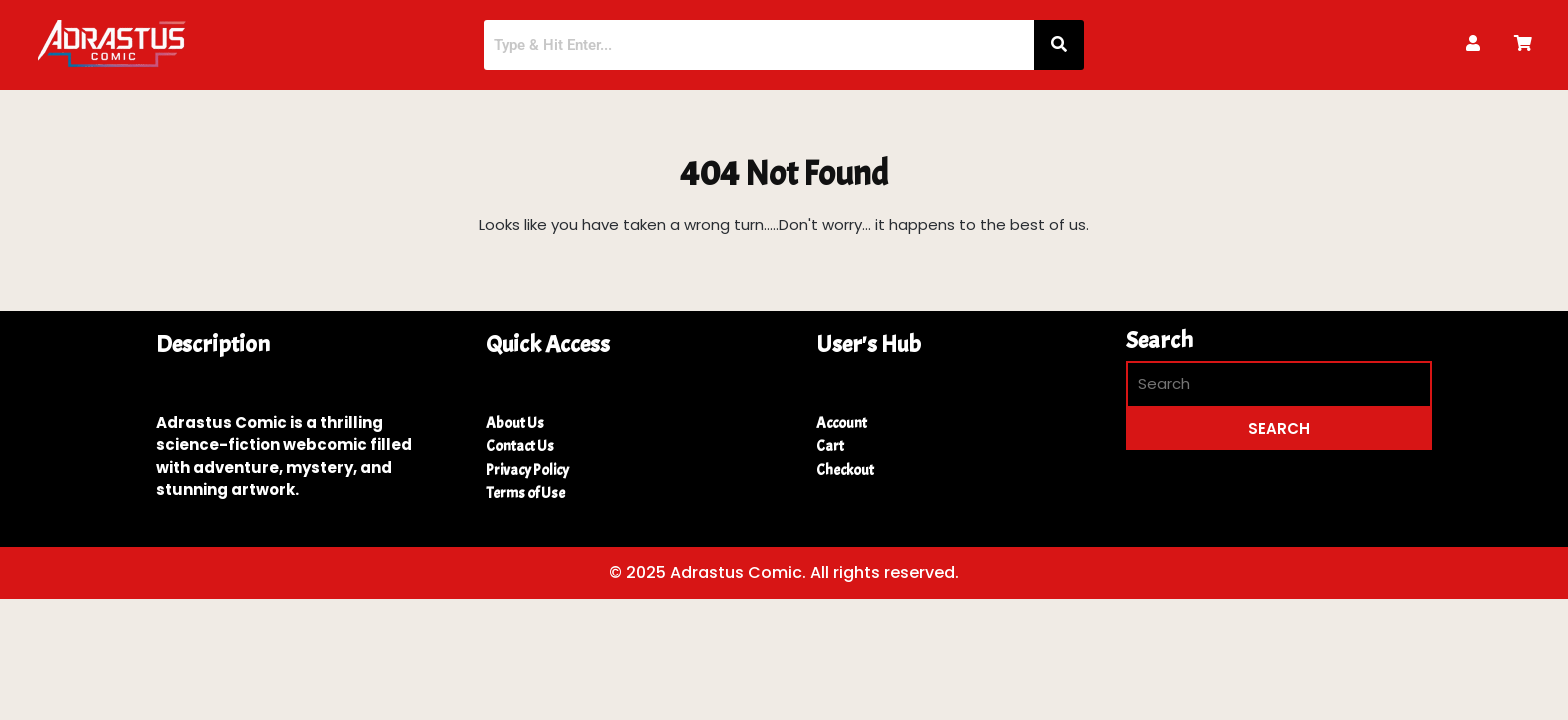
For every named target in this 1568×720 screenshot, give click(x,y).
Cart (830, 446)
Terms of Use (525, 493)
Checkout (845, 470)
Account (841, 423)
